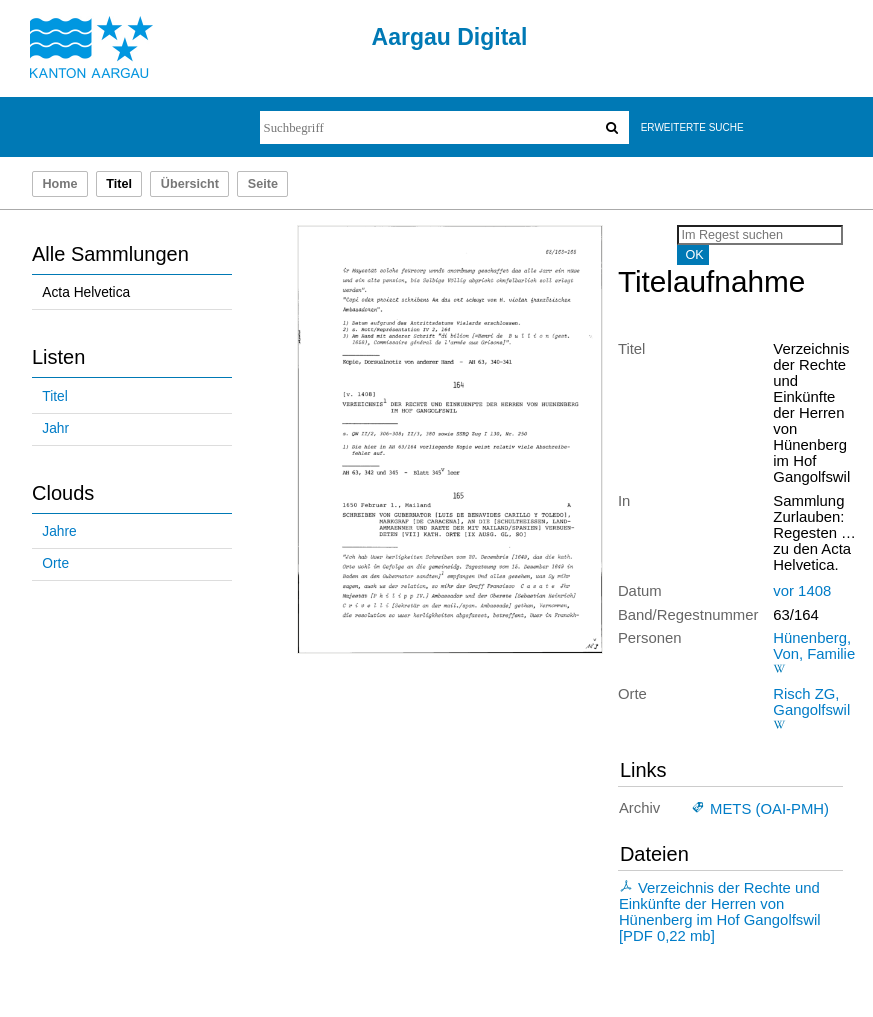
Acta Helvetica (86, 292)
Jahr (55, 428)
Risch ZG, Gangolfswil (811, 702)
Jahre (59, 531)
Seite (263, 184)
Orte (55, 563)
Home (59, 184)
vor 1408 (802, 591)
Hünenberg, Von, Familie (814, 646)
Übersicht (190, 184)
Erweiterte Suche (692, 127)
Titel (54, 396)
